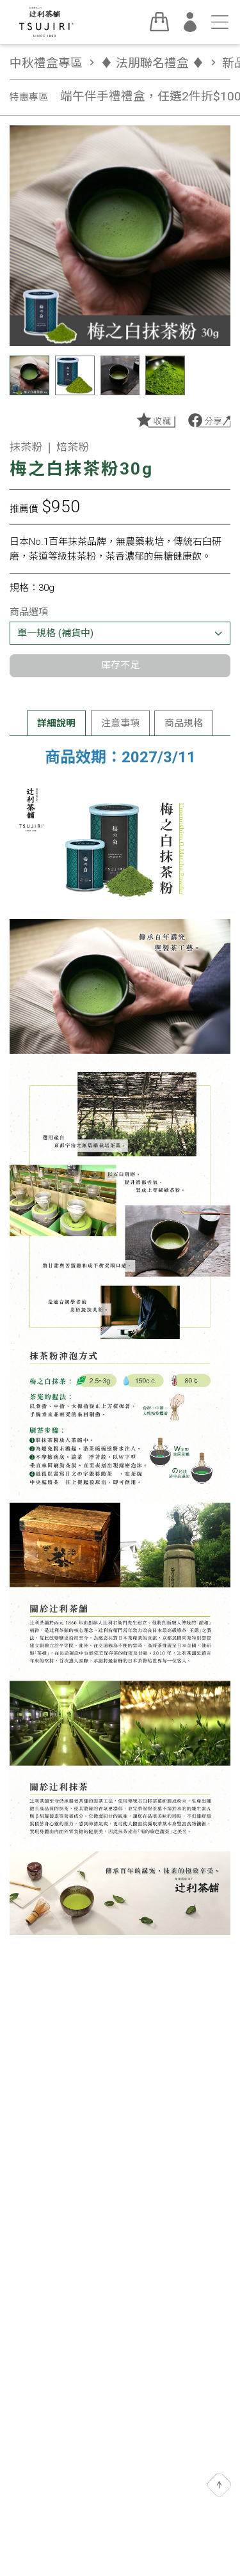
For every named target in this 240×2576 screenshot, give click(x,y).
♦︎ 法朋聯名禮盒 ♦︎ (160, 63)
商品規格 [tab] (183, 723)
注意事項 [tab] (120, 723)
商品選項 (29, 612)
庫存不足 (120, 665)
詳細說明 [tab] (56, 723)
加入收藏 (155, 420)
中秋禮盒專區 (54, 63)
